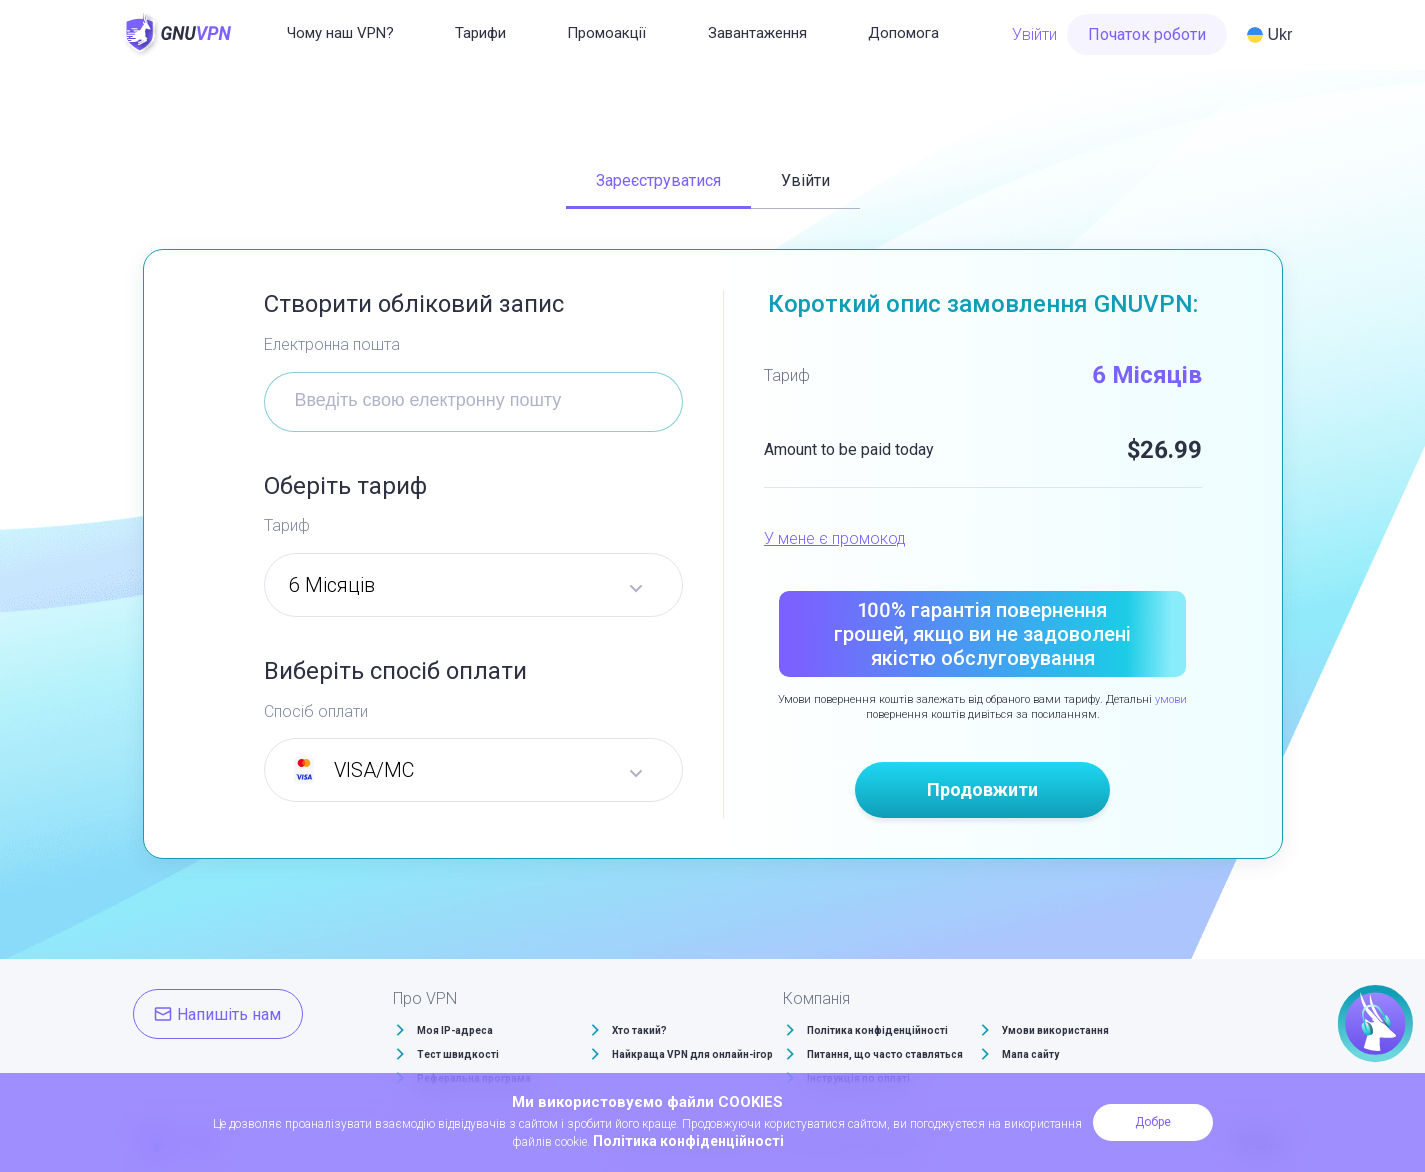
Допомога (903, 33)
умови (1171, 699)
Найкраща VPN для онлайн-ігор (692, 1054)
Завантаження (757, 33)
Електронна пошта (332, 344)
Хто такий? (639, 1030)
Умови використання (1055, 1030)
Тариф (287, 525)
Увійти (1034, 34)
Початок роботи (1147, 34)
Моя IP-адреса (455, 1030)
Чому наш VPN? (340, 33)
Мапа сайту (1030, 1054)
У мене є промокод (835, 538)
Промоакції (606, 33)
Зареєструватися (658, 180)
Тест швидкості (458, 1054)
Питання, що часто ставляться (885, 1054)
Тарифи (480, 33)
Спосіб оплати (316, 711)
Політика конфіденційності (877, 1030)
